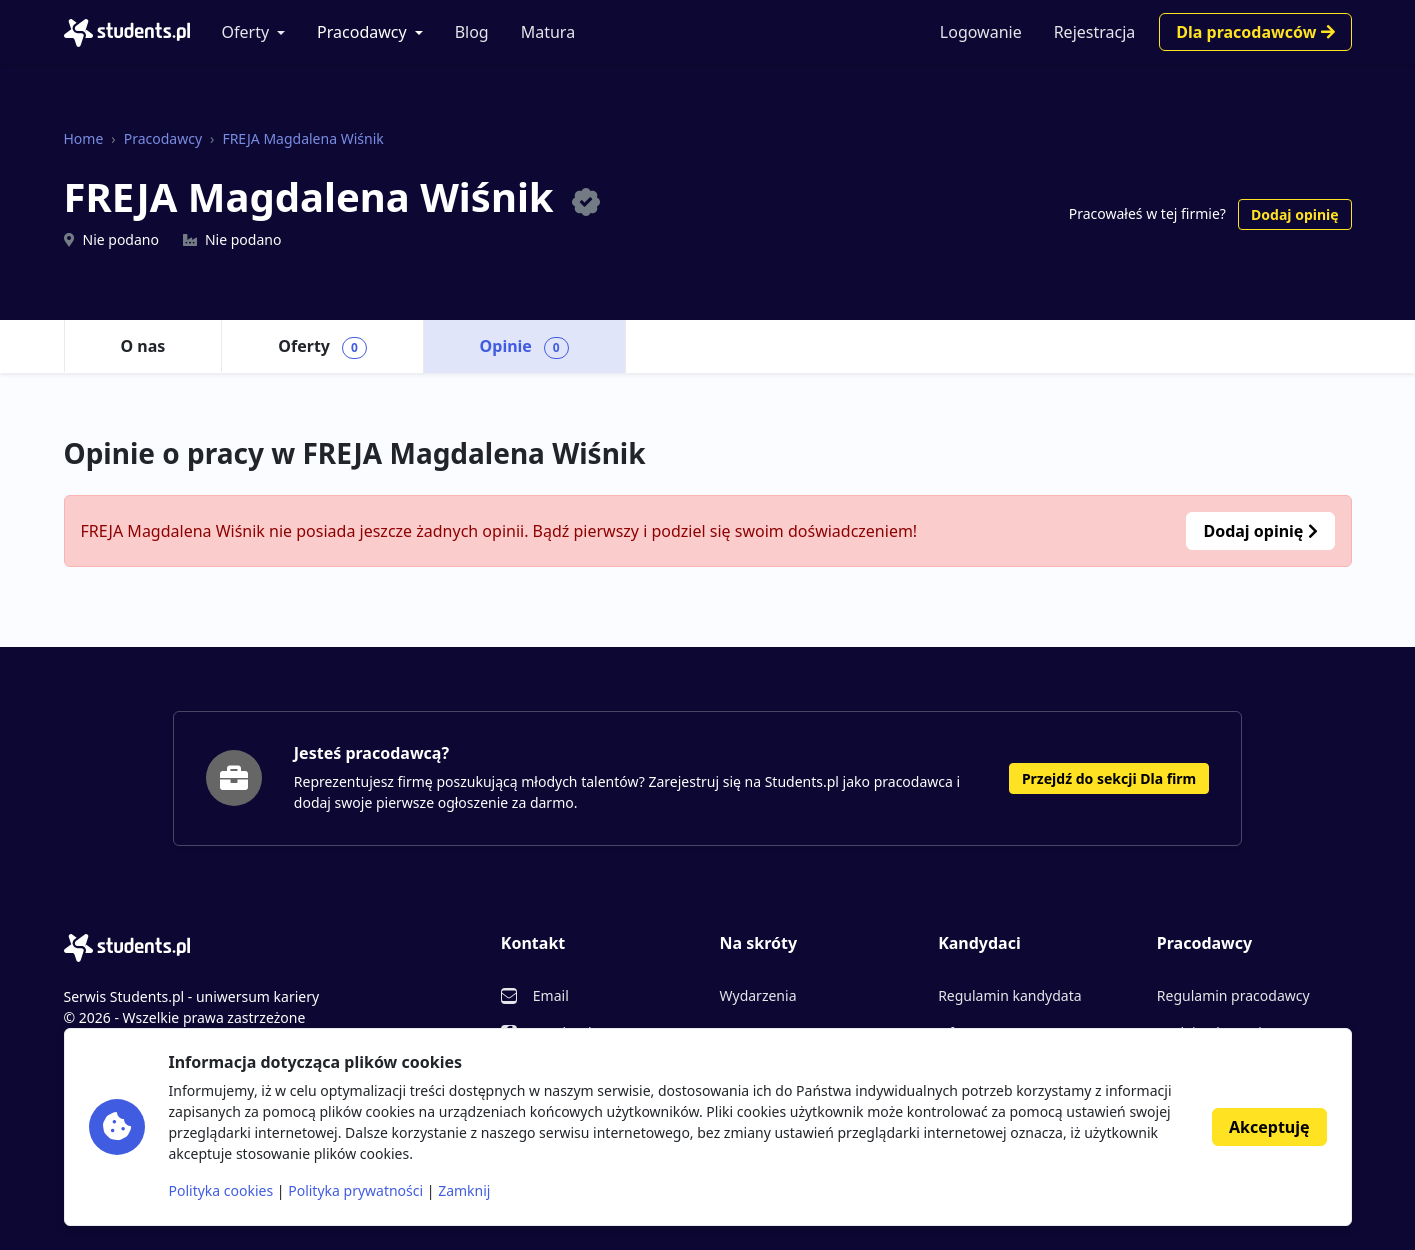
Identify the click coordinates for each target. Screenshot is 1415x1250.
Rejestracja (1095, 32)
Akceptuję (1269, 1127)
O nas (143, 346)
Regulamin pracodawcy (1233, 995)
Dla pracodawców (1255, 32)
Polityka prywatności (355, 1190)
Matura (548, 32)
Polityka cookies (221, 1190)
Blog (472, 32)
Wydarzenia (757, 995)
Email (551, 995)
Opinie (524, 347)
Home (84, 138)
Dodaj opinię (1294, 214)
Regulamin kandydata (1009, 995)
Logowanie (981, 32)
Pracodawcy (362, 32)
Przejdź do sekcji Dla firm (1109, 778)
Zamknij (464, 1190)
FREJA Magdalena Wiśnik (302, 138)
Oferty (246, 32)
